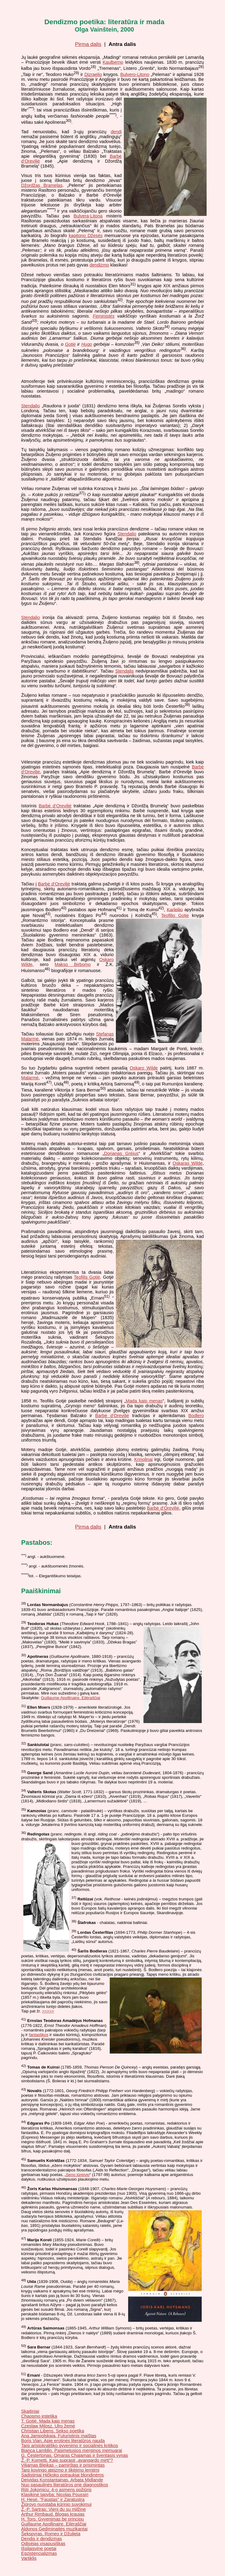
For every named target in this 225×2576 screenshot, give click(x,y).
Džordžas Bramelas (42, 185)
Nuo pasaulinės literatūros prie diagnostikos (64, 2484)
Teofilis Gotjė (87, 1277)
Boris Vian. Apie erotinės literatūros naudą (63, 2440)
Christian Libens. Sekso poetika (52, 2430)
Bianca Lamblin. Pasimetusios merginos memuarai (71, 2450)
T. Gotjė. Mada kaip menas (47, 2421)
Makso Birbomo (73, 964)
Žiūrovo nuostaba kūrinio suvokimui (56, 2504)
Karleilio (175, 909)
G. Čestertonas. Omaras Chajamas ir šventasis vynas (74, 2455)
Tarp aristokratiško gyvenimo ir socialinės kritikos (69, 2445)
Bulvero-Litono (135, 74)
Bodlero (196, 1415)
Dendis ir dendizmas (41, 2538)
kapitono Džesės (85, 235)
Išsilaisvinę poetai (38, 2548)
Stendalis (124, 671)
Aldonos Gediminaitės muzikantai (54, 2528)
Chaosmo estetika (39, 2416)
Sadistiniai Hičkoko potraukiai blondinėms (62, 2474)
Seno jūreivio (78, 2174)
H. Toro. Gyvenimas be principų (52, 2519)
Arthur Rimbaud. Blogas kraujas (53, 2514)
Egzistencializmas (39, 2553)
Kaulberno (113, 62)
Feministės (104, 316)
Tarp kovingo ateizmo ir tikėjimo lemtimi (60, 2470)
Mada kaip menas (144, 1400)
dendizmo (99, 264)
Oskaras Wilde (188, 1163)
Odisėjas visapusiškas (43, 2543)
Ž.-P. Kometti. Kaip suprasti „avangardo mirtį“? (67, 2460)
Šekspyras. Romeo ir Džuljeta (50, 2533)
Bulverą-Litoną (88, 215)
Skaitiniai (30, 2411)
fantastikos (38, 2034)
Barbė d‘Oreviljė (55, 805)
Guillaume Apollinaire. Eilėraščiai (70, 1697)
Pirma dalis (88, 44)
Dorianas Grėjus (121, 1153)
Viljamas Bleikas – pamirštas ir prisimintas (63, 2465)
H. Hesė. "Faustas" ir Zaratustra (53, 2499)
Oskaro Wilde (144, 1067)
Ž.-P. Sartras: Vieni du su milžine (53, 2509)
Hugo (86, 344)
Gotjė (70, 344)
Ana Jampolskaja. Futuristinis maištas (58, 2435)
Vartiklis (28, 2558)
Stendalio (30, 405)
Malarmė (30, 1077)
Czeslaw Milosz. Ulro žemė (48, 2425)
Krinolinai (143, 1459)
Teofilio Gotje (175, 915)
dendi (116, 131)
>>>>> (48, 2011)
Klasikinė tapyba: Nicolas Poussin (54, 2494)
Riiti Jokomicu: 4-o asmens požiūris (56, 2489)
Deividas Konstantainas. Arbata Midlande (62, 2479)
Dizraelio (93, 74)
